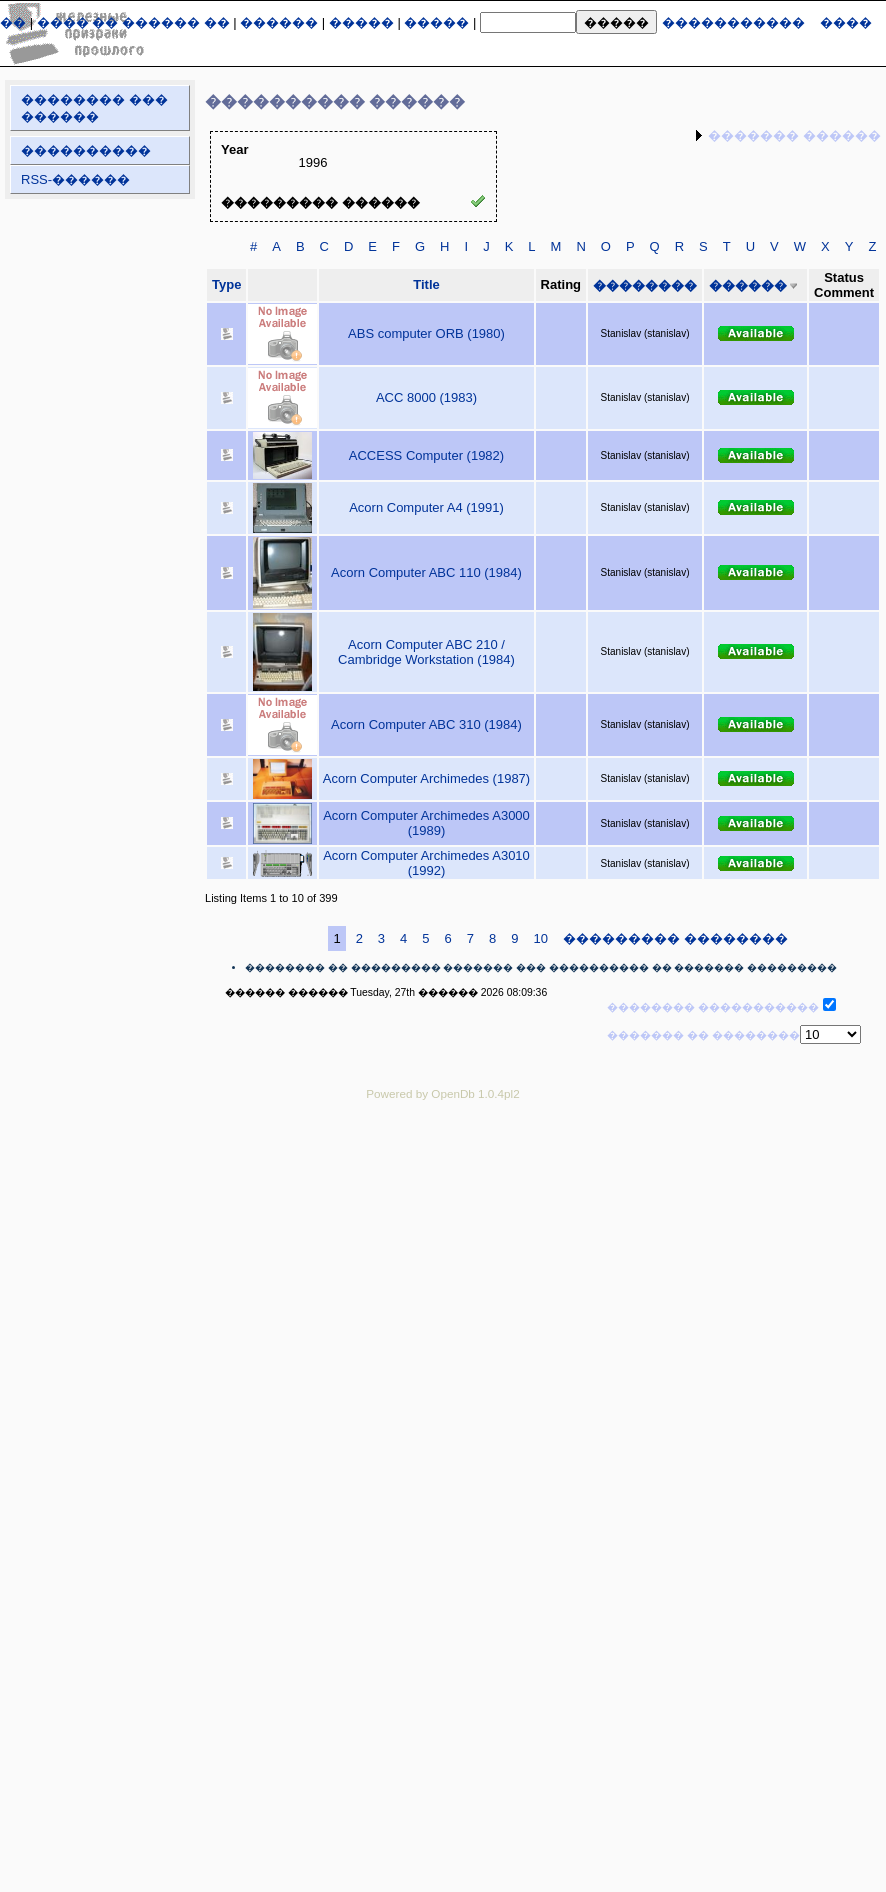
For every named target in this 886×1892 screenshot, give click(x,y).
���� (846, 22)
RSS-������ (75, 179)
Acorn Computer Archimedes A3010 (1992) (426, 863)
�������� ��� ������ (94, 108)
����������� (733, 22)
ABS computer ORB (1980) (426, 333)
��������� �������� (675, 938)
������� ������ (794, 135)
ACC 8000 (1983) (426, 397)
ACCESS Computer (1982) (426, 455)
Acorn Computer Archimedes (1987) (426, 778)
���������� (86, 150)
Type (226, 284)
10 (541, 938)
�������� (645, 285)
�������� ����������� (713, 1007)
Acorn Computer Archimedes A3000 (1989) (426, 823)
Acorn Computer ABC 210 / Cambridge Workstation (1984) (426, 652)
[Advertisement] (187, 1317)
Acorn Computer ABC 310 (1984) (426, 724)
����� (361, 22)
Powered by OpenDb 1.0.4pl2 (442, 1093)
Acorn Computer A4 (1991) (426, 507)
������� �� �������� (703, 1035)
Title (426, 284)
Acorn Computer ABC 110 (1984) (426, 572)
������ (279, 22)
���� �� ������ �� (133, 22)
